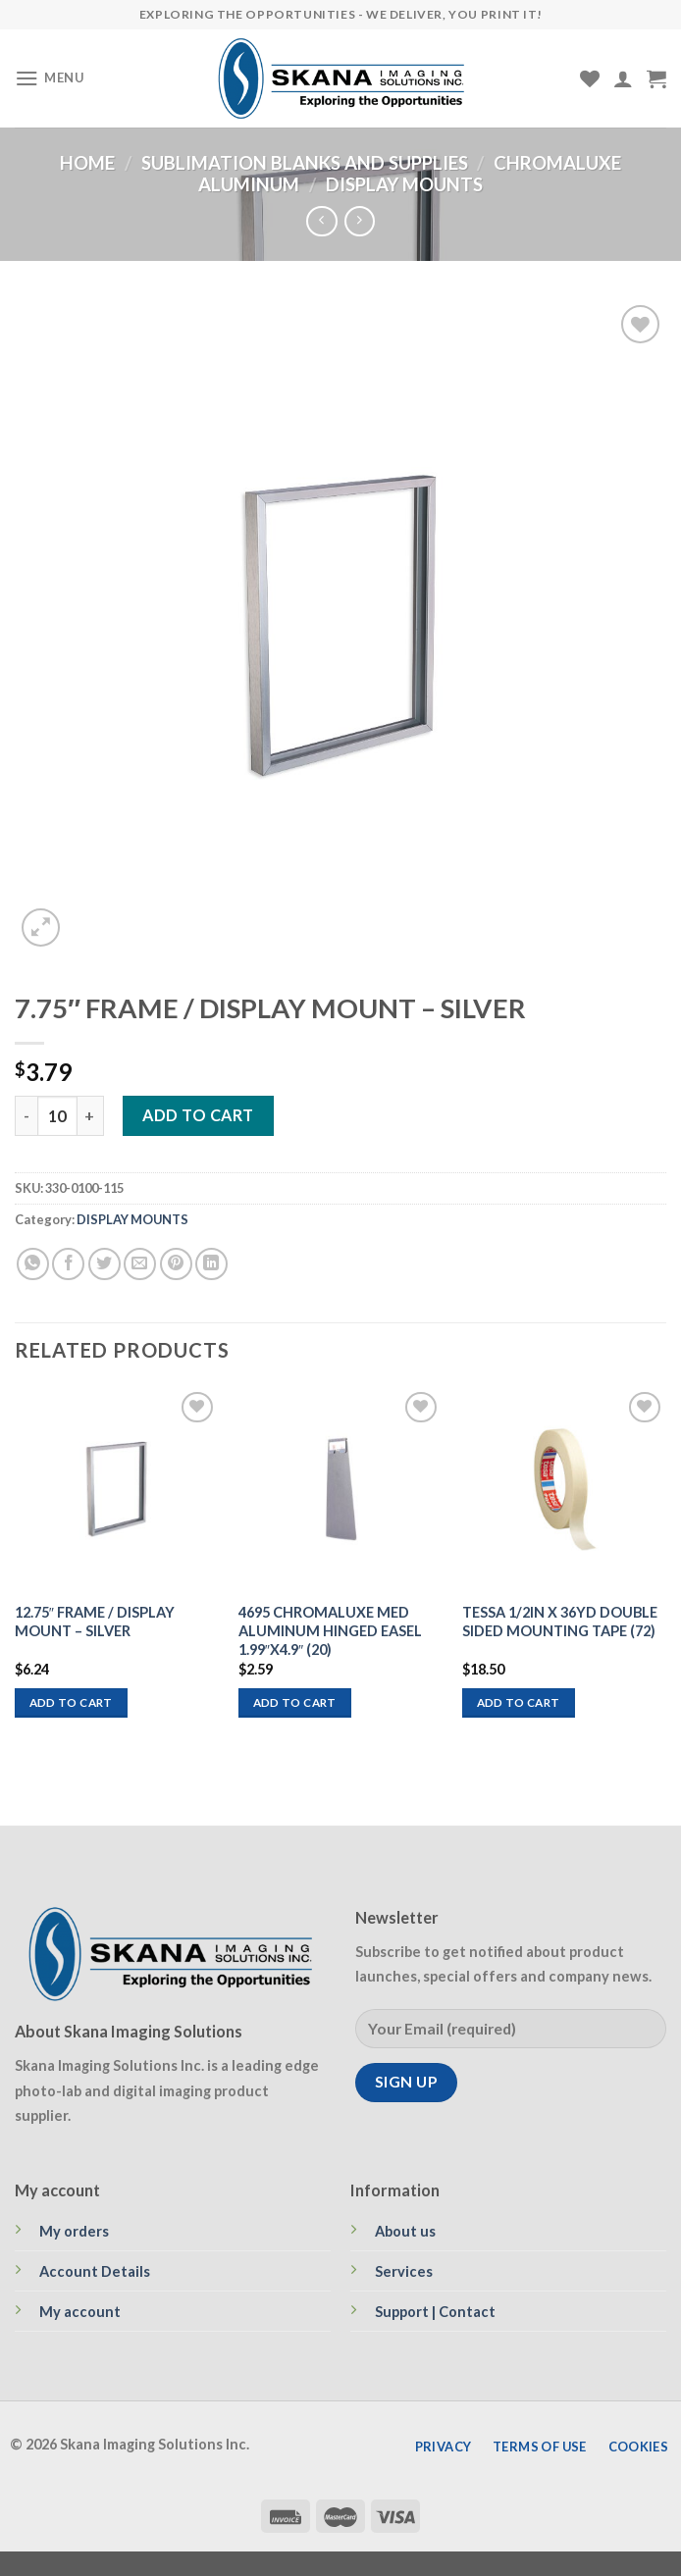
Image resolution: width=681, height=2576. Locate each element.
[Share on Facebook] (68, 1264)
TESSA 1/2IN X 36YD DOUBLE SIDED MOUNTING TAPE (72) (559, 1621)
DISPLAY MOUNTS (404, 184)
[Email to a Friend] (140, 1264)
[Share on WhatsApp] (33, 1264)
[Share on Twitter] (104, 1264)
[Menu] (49, 78)
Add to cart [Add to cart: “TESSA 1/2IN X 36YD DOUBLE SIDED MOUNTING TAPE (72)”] (518, 1702)
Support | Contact (435, 2311)
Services (404, 2271)
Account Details (94, 2271)
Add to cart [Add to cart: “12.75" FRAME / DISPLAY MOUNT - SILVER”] (71, 1702)
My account (80, 2311)
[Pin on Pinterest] (176, 1264)
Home (87, 163)
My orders (74, 2231)
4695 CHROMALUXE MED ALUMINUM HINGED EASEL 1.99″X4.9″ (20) (330, 1631)
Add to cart (197, 1115)
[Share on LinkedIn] (211, 1264)
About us (405, 2231)
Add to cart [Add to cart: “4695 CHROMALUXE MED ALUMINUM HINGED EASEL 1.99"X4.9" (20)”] (295, 1702)
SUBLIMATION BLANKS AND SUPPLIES (304, 163)
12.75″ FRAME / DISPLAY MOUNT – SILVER (95, 1621)
